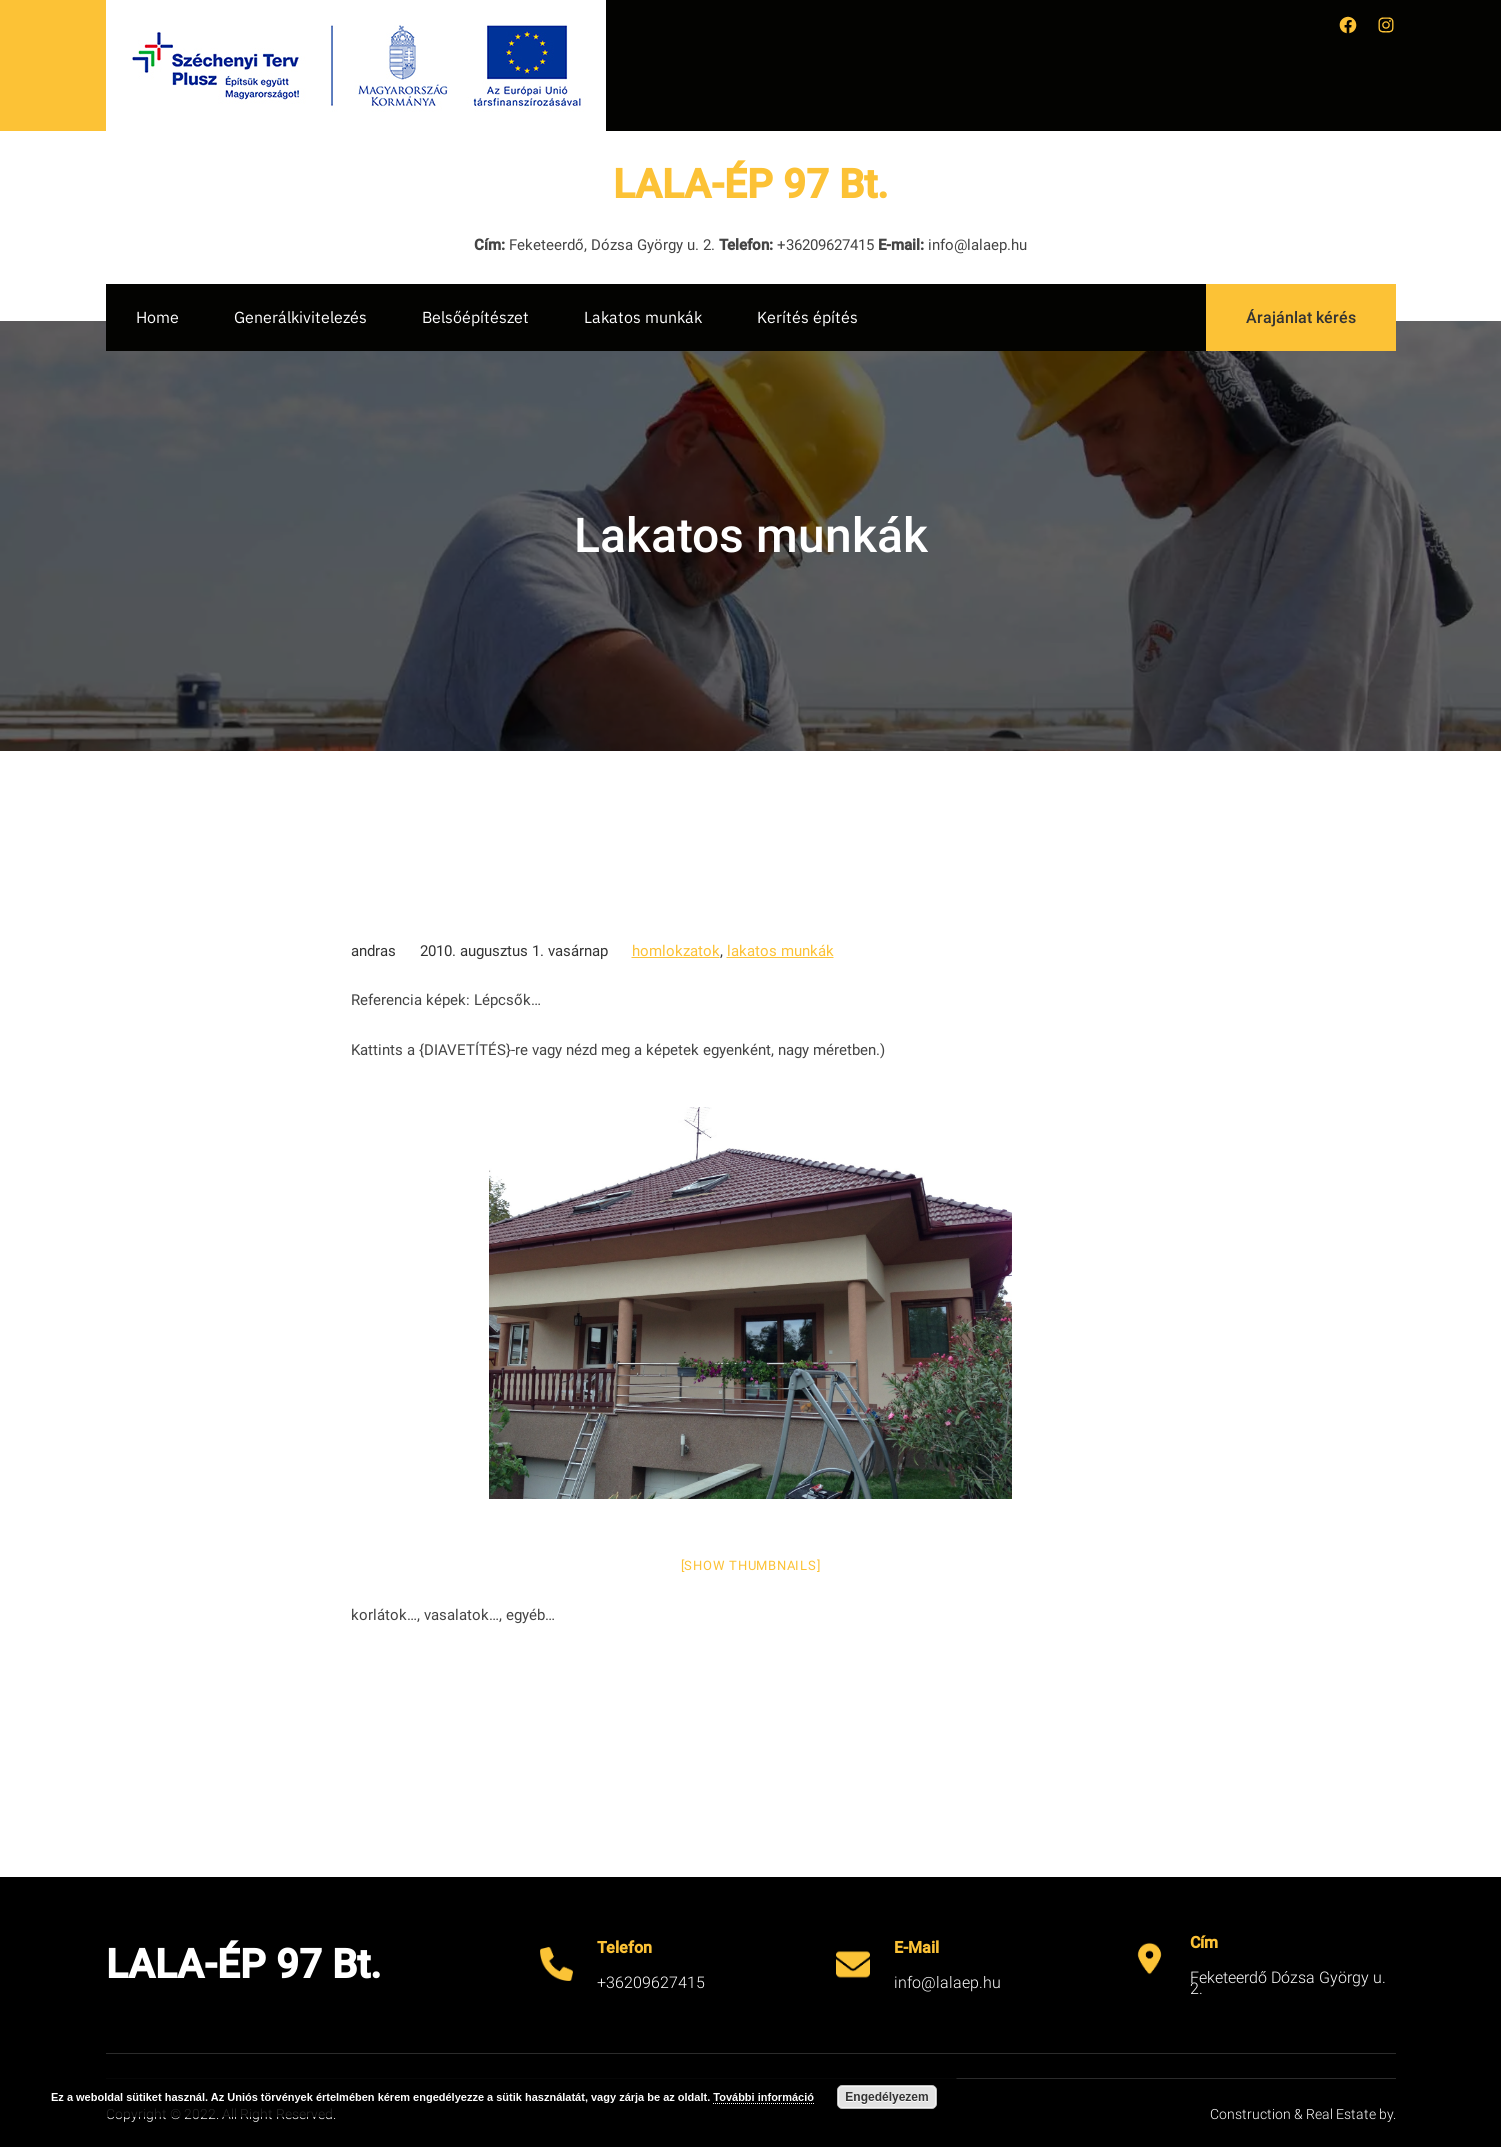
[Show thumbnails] (751, 1565)
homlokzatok (676, 951)
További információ (763, 2097)
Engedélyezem (886, 2097)
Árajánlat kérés (1301, 317)
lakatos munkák (780, 951)
